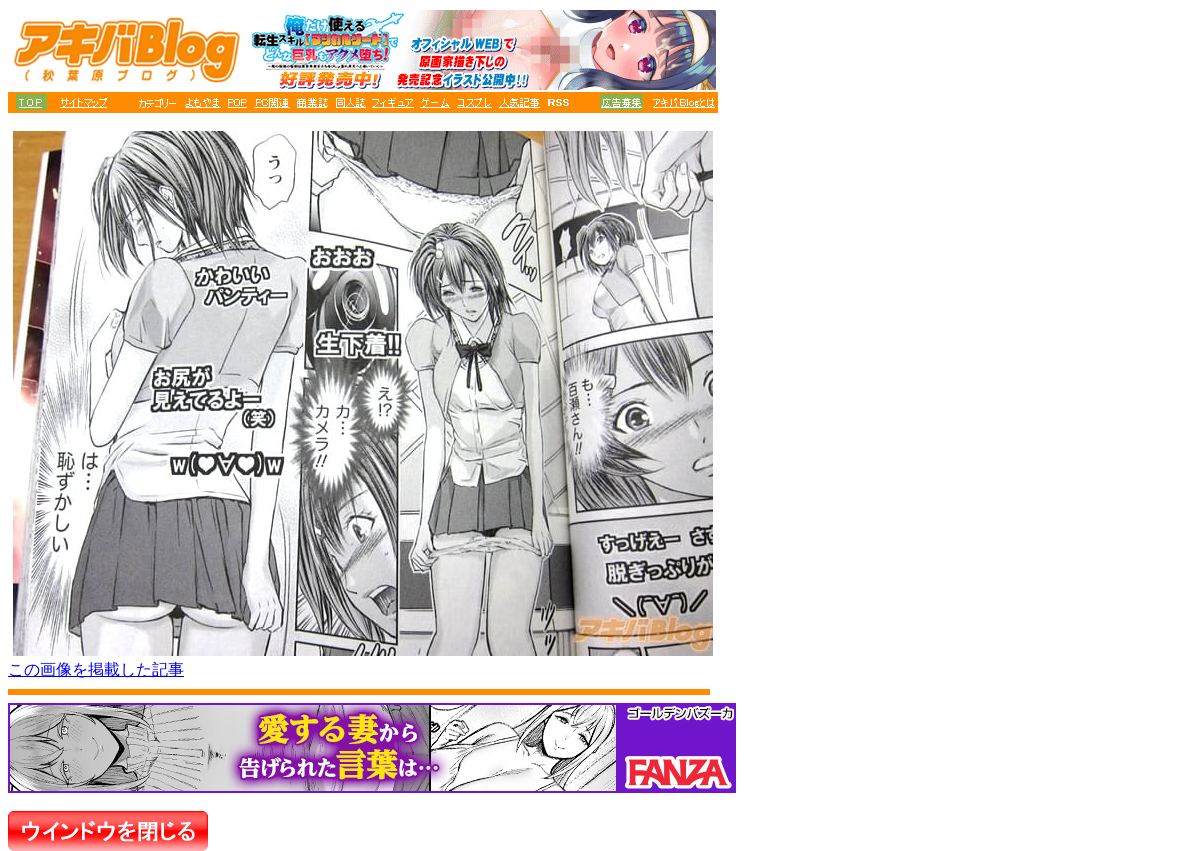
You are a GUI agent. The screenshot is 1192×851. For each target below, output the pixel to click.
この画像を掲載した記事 (96, 669)
